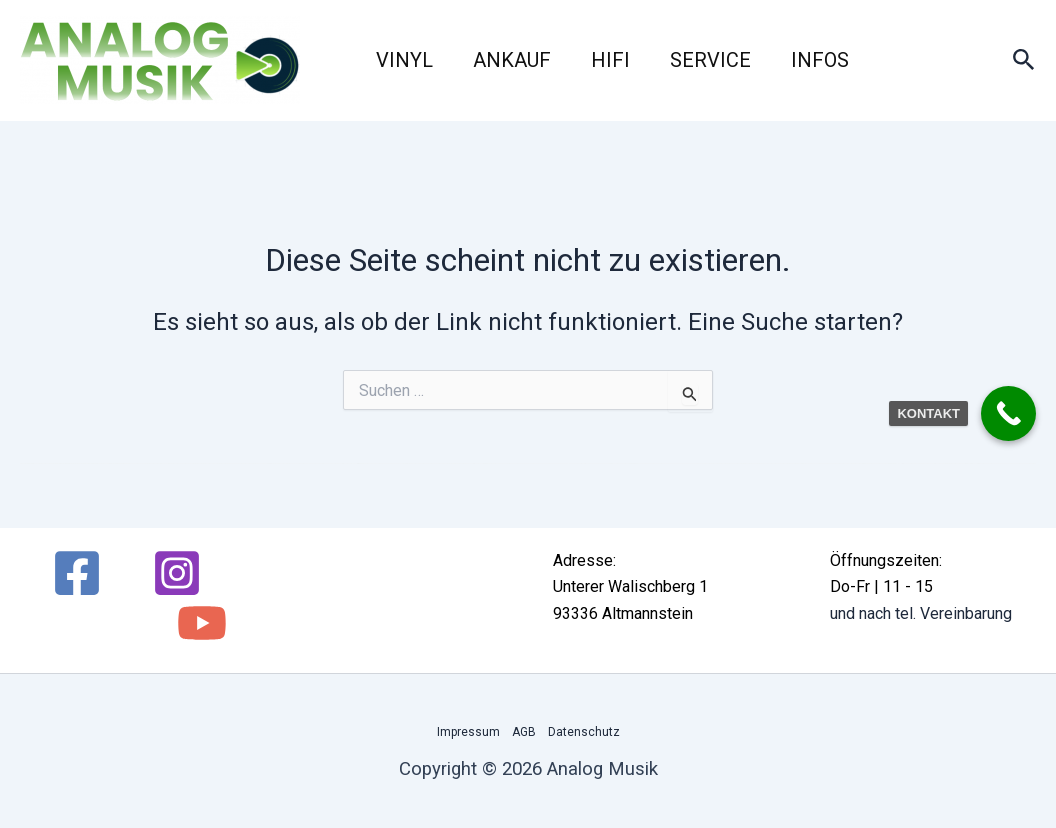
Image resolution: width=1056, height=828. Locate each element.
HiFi (610, 60)
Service (710, 60)
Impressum (468, 732)
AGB (524, 732)
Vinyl (404, 60)
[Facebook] (77, 573)
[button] (1024, 60)
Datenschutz (584, 732)
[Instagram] (177, 573)
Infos (820, 60)
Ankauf (512, 60)
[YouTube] (202, 623)
